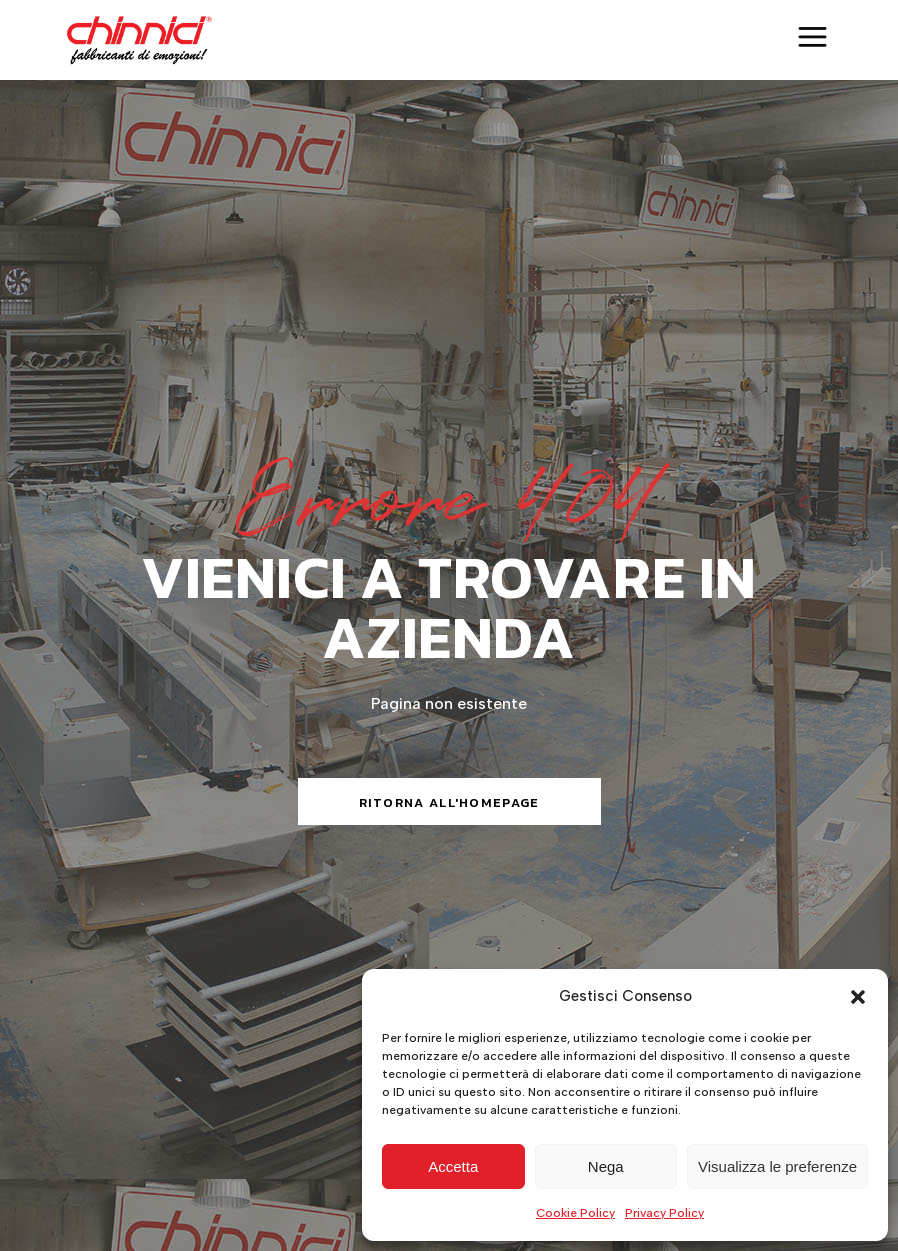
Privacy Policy (664, 1213)
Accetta (453, 1166)
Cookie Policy (575, 1213)
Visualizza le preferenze (777, 1166)
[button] (858, 997)
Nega (606, 1166)
